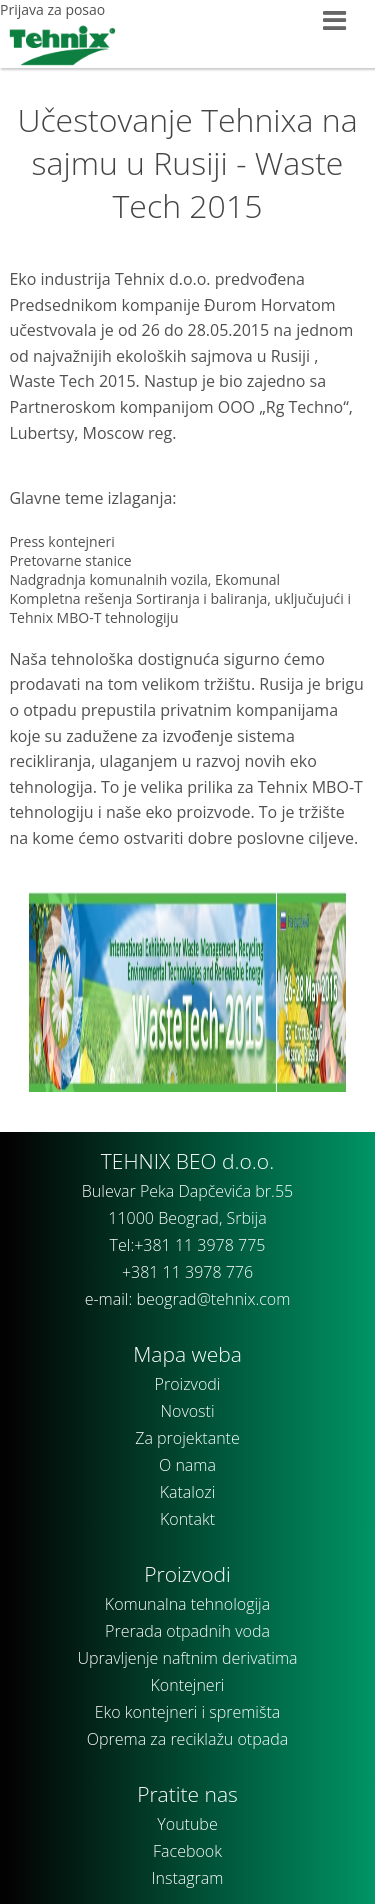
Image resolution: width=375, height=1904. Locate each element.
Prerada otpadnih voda (187, 1631)
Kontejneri (188, 1685)
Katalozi (188, 1492)
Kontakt (187, 1519)
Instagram (188, 1878)
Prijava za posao (52, 9)
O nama (187, 1465)
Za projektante (187, 1438)
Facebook (187, 1851)
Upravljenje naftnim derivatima (187, 1658)
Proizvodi (188, 1384)
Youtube (187, 1824)
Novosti (187, 1411)
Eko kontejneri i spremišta (187, 1712)
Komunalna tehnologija (187, 1604)
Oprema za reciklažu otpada (187, 1739)
